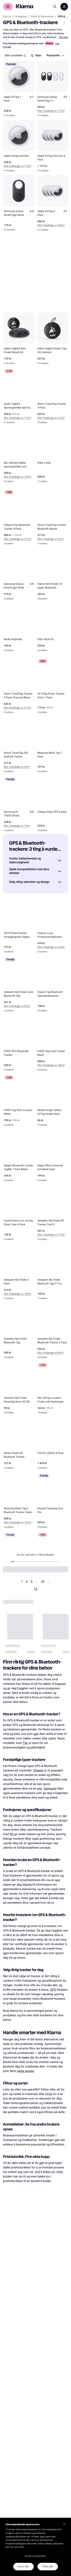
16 (35, 1596)
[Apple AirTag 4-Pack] (52, 217)
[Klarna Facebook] (11, 2514)
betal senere (25, 2078)
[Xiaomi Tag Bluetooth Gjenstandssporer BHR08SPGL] (52, 992)
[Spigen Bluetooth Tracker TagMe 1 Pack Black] (18, 1163)
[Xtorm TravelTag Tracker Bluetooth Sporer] (52, 590)
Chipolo (38, 1778)
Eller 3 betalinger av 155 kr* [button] (17, 1529)
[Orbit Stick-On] (52, 700)
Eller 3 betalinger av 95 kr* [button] (50, 611)
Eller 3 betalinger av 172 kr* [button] (51, 124)
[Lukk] (64, 2524)
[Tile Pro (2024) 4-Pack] (52, 1451)
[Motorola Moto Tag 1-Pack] (52, 815)
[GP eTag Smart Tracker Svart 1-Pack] (52, 756)
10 (42, 1588)
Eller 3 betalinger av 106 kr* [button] (51, 1072)
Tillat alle (47, 2566)
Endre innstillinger (35, 2556)
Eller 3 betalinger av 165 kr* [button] (51, 954)
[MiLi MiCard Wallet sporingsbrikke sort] (18, 469)
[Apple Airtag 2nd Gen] (18, 160)
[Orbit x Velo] (52, 469)
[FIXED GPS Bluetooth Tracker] (18, 1051)
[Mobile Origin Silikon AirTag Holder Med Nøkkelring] (52, 1108)
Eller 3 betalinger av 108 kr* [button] (17, 1300)
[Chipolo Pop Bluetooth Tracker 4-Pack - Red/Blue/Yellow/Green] (18, 590)
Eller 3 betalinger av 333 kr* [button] (51, 238)
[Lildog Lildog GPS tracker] (52, 874)
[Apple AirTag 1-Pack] (18, 103)
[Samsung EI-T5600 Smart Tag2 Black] (18, 874)
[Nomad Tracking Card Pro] (52, 1508)
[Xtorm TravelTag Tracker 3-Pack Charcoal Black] (18, 756)
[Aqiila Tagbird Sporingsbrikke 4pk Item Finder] (18, 410)
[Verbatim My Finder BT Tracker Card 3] (52, 1221)
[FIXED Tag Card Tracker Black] (52, 1051)
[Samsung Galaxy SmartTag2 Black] (18, 217)
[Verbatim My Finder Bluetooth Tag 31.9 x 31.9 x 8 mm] (52, 1279)
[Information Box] (17, 62)
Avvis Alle (23, 2566)
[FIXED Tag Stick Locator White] (18, 1108)
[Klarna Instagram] (60, 2514)
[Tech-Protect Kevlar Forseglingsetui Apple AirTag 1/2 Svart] (18, 933)
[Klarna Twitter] (44, 2514)
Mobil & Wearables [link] (42, 16)
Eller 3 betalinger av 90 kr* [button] (17, 1013)
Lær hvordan (25, 50)
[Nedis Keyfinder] (18, 700)
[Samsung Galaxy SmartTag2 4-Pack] (52, 103)
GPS (53, 1997)
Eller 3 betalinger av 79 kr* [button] (17, 895)
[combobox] (48, 62)
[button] (30, 110)
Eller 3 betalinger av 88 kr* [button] (50, 1359)
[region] (35, 2547)
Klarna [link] (7, 16)
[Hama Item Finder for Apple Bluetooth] (52, 647)
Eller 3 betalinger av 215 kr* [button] (51, 431)
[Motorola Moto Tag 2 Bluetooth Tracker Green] (18, 1508)
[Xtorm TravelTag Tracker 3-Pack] (52, 410)
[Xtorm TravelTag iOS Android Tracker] (18, 815)
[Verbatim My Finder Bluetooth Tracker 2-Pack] (52, 1339)
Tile (25, 1750)
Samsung (50, 1796)
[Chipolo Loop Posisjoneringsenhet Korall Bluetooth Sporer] (52, 933)
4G (12, 1841)
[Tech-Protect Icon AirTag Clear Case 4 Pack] (18, 1221)
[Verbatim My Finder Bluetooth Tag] (18, 1339)
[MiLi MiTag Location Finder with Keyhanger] (52, 1396)
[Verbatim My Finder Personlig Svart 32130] (18, 1396)
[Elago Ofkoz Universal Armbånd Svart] (52, 1163)
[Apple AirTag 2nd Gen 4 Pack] (52, 160)
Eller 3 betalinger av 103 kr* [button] (17, 490)
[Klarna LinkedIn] (27, 2514)
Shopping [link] (21, 16)
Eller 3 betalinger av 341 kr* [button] (17, 611)
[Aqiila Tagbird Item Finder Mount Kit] (18, 352)
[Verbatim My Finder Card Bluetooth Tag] (18, 992)
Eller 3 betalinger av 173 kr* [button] (51, 1241)
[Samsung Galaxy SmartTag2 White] (18, 647)
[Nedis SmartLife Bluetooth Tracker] (18, 1451)
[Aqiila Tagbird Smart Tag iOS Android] (52, 352)
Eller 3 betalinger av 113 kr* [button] (17, 179)
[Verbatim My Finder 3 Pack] (18, 1279)
